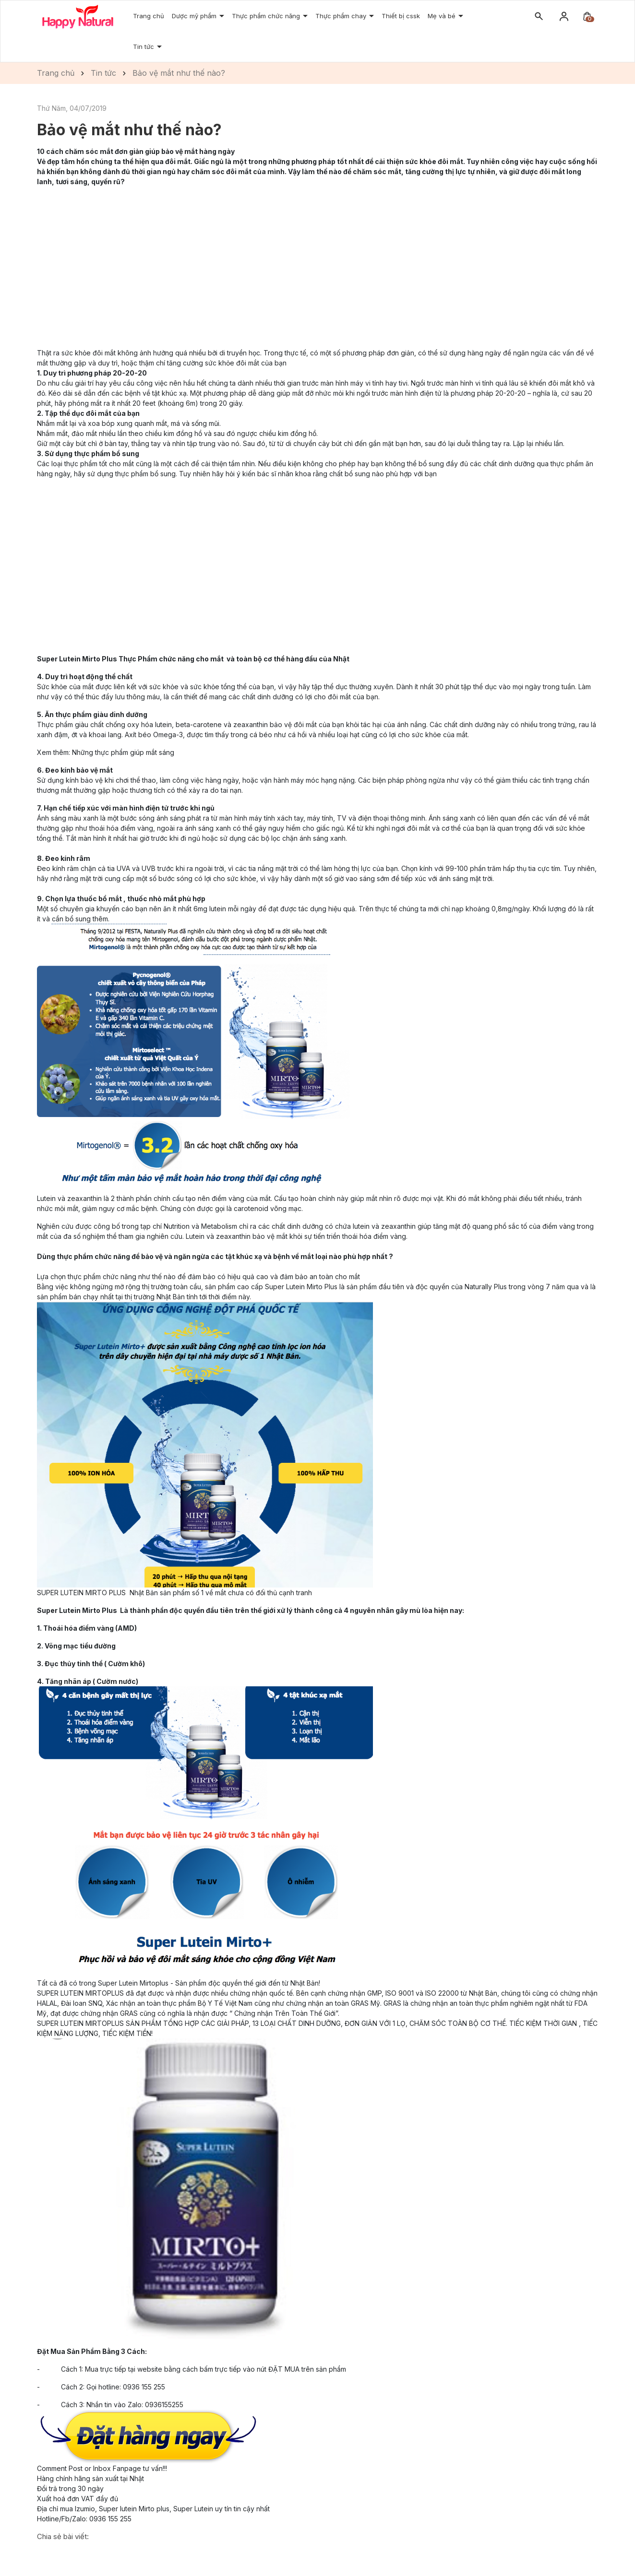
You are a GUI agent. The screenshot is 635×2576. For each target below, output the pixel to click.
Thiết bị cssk (401, 16)
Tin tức (144, 46)
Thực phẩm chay (341, 16)
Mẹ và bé (442, 16)
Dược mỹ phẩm (195, 16)
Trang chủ (148, 16)
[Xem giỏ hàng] (587, 16)
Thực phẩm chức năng (267, 16)
